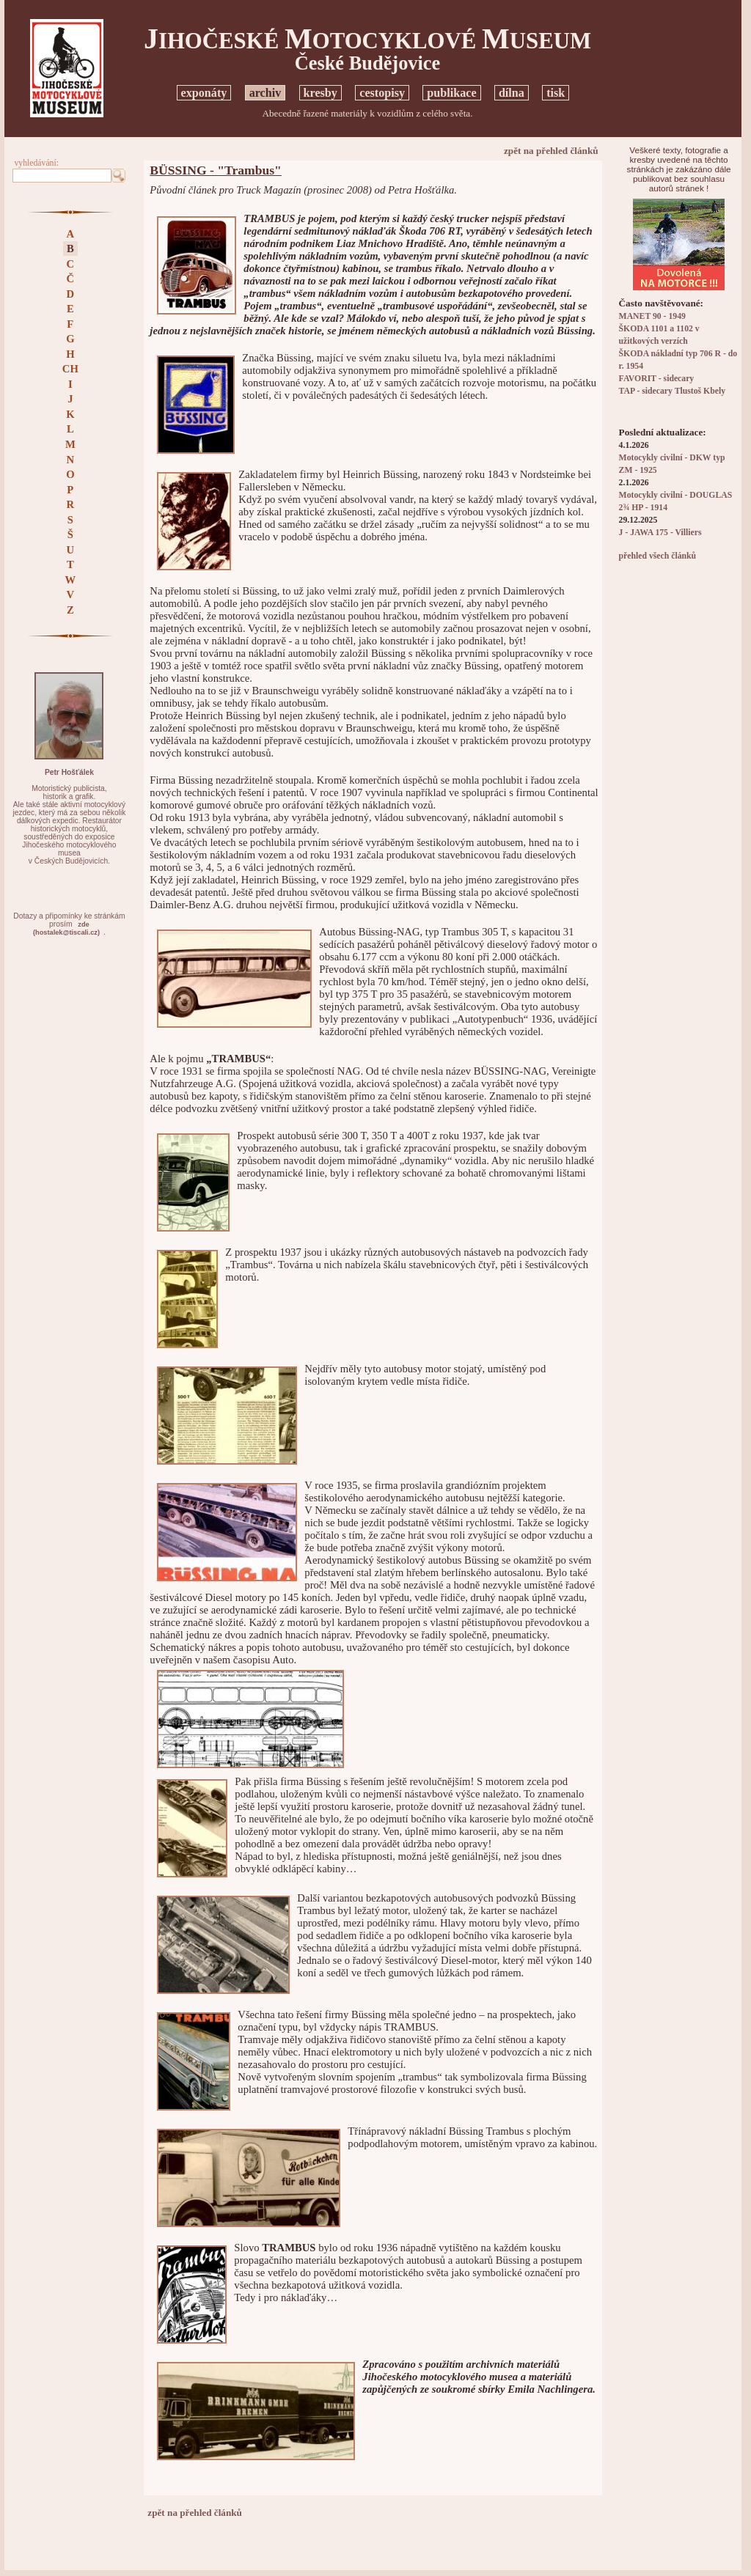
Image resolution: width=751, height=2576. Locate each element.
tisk (555, 93)
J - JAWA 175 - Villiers (660, 532)
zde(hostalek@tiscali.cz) (66, 928)
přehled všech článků (657, 556)
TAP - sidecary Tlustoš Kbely (672, 391)
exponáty (204, 93)
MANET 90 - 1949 (652, 316)
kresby (320, 93)
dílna (511, 93)
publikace (451, 93)
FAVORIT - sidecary (657, 378)
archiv (265, 93)
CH (70, 369)
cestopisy (382, 93)
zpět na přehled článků (551, 150)
